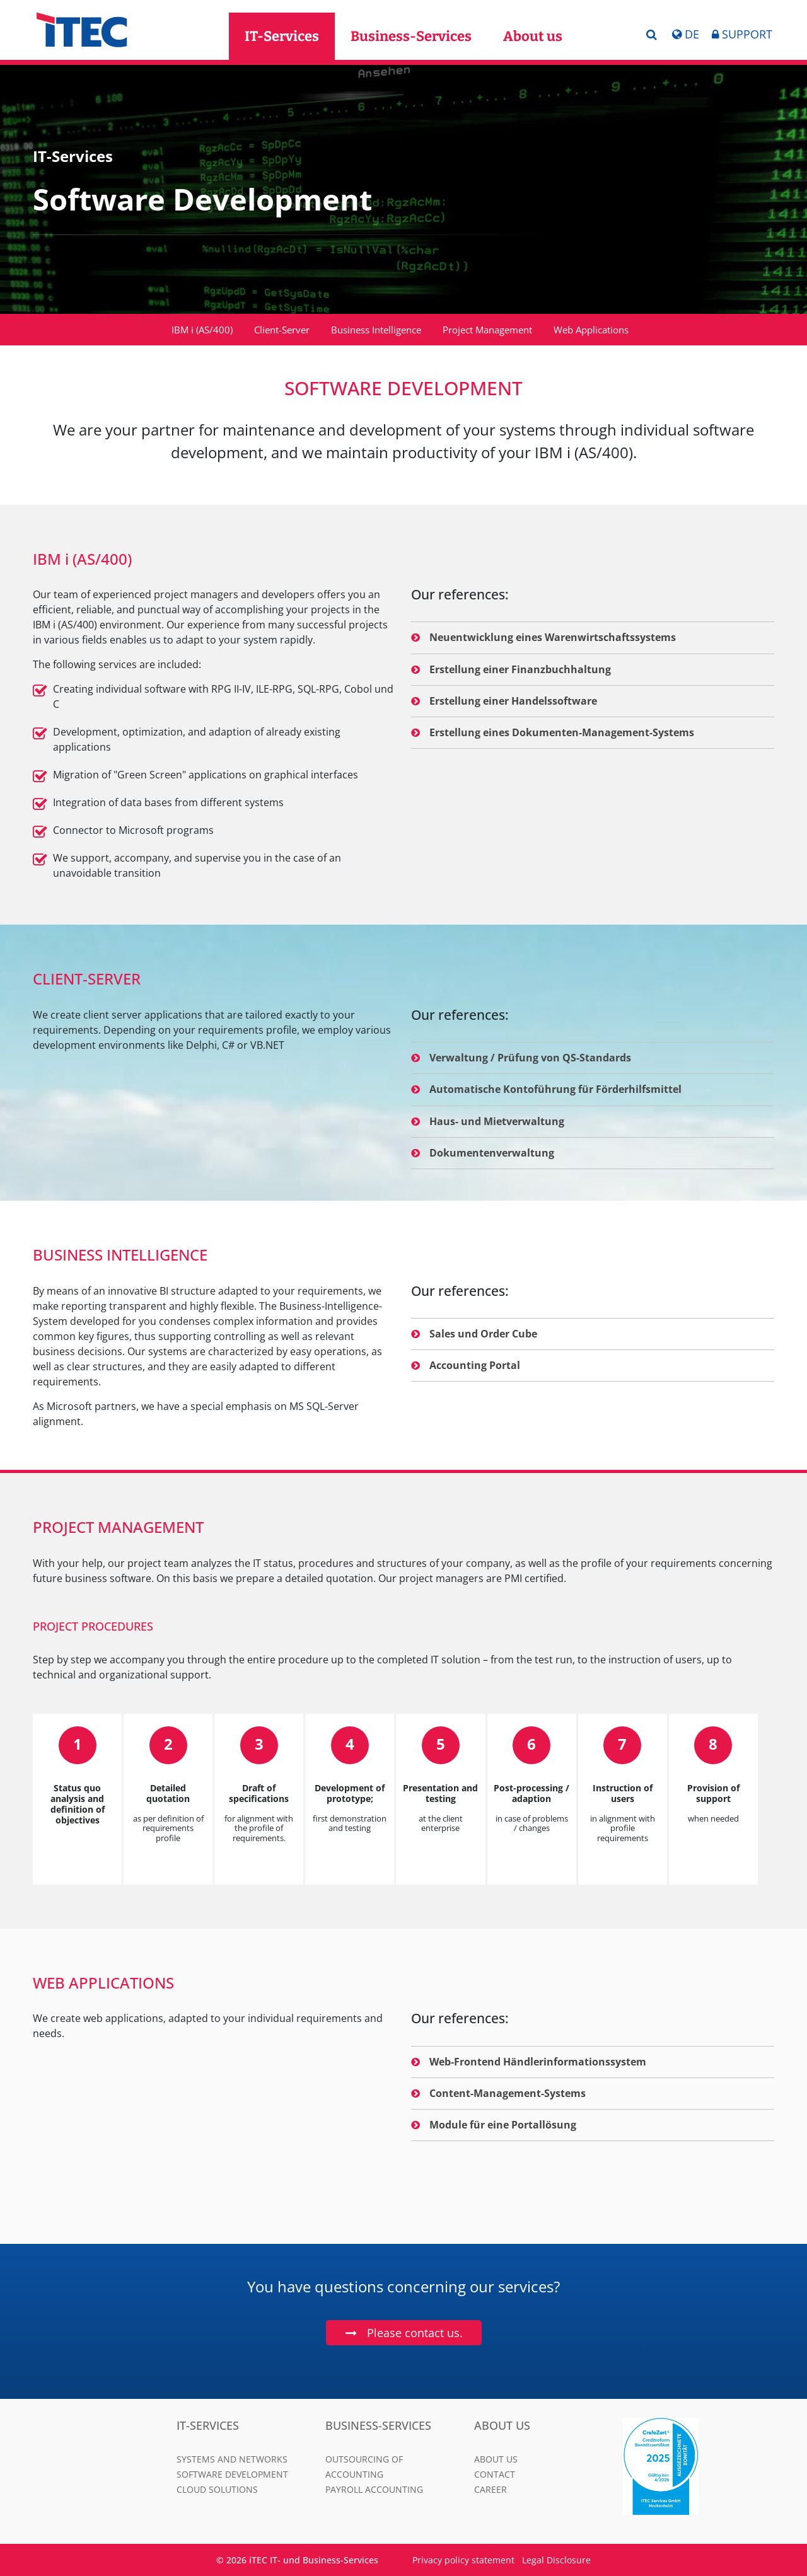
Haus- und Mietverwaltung (487, 1121)
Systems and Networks (232, 2459)
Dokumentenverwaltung (482, 1153)
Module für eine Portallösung (493, 2125)
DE (685, 34)
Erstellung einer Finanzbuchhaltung (511, 669)
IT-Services (282, 36)
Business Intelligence (376, 329)
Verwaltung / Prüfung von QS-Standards (521, 1058)
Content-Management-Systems (498, 2093)
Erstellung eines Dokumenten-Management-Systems (552, 732)
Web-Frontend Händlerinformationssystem (528, 2062)
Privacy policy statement (463, 2560)
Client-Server (282, 329)
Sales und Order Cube (474, 1334)
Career (490, 2489)
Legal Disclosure (556, 2560)
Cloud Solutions (217, 2489)
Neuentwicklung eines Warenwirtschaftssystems (543, 637)
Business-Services (411, 36)
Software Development (232, 2474)
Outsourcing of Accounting (364, 2466)
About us (532, 36)
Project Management (487, 329)
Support (741, 34)
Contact (494, 2474)
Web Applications (591, 329)
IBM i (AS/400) (202, 329)
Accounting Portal (465, 1365)
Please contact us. (415, 2332)
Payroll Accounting (374, 2489)
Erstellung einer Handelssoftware (504, 701)
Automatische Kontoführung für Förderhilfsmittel (546, 1089)
